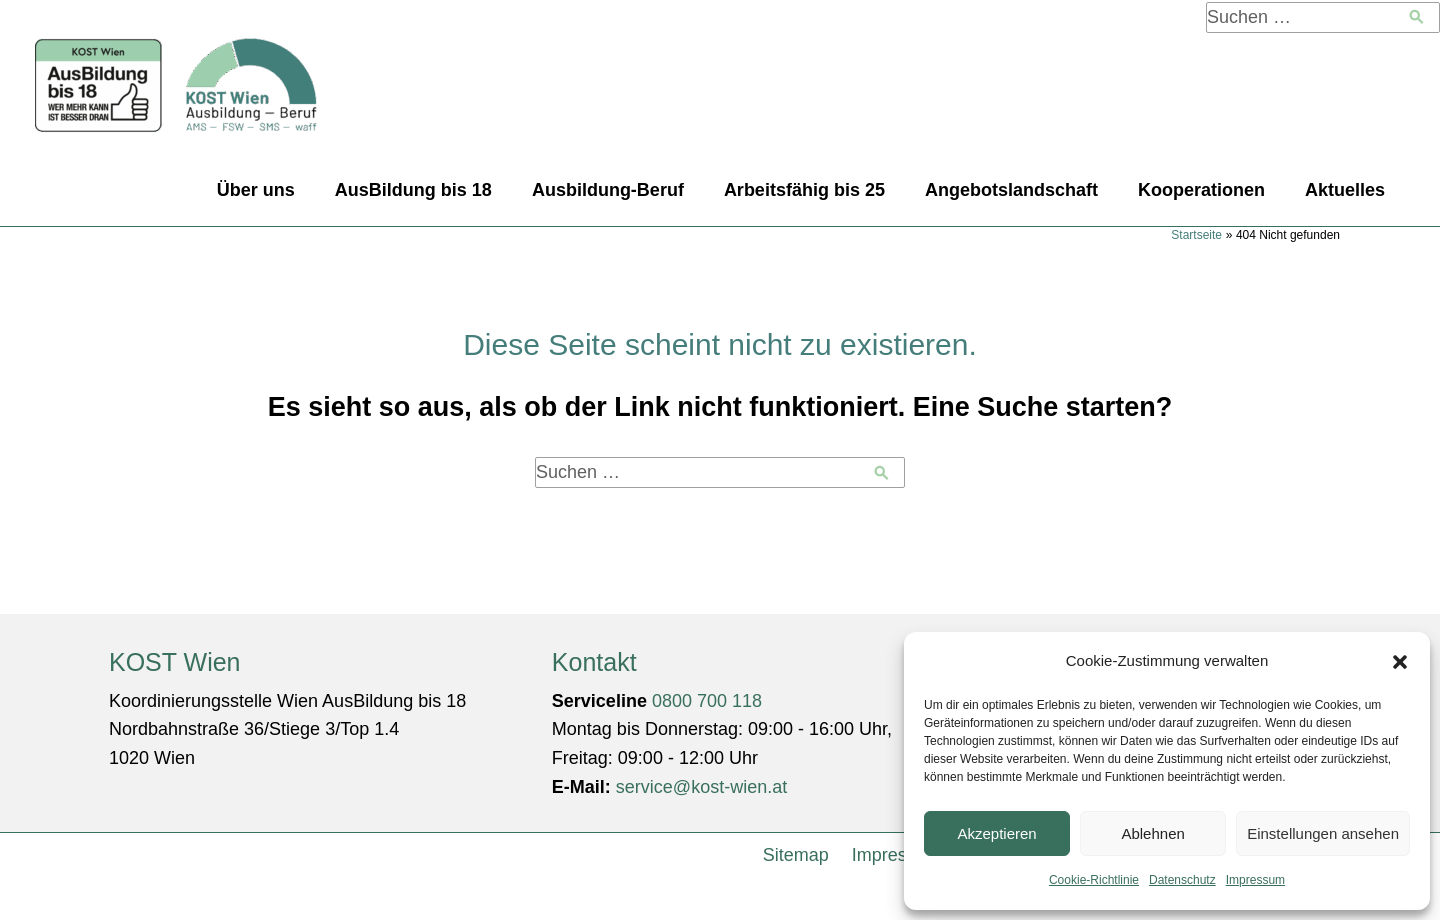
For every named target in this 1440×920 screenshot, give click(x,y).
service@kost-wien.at (701, 787)
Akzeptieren (996, 833)
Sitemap (796, 855)
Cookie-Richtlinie (1094, 880)
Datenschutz (1182, 880)
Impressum (1255, 880)
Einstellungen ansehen (1323, 833)
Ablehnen (1152, 833)
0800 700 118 (707, 701)
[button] (1400, 662)
